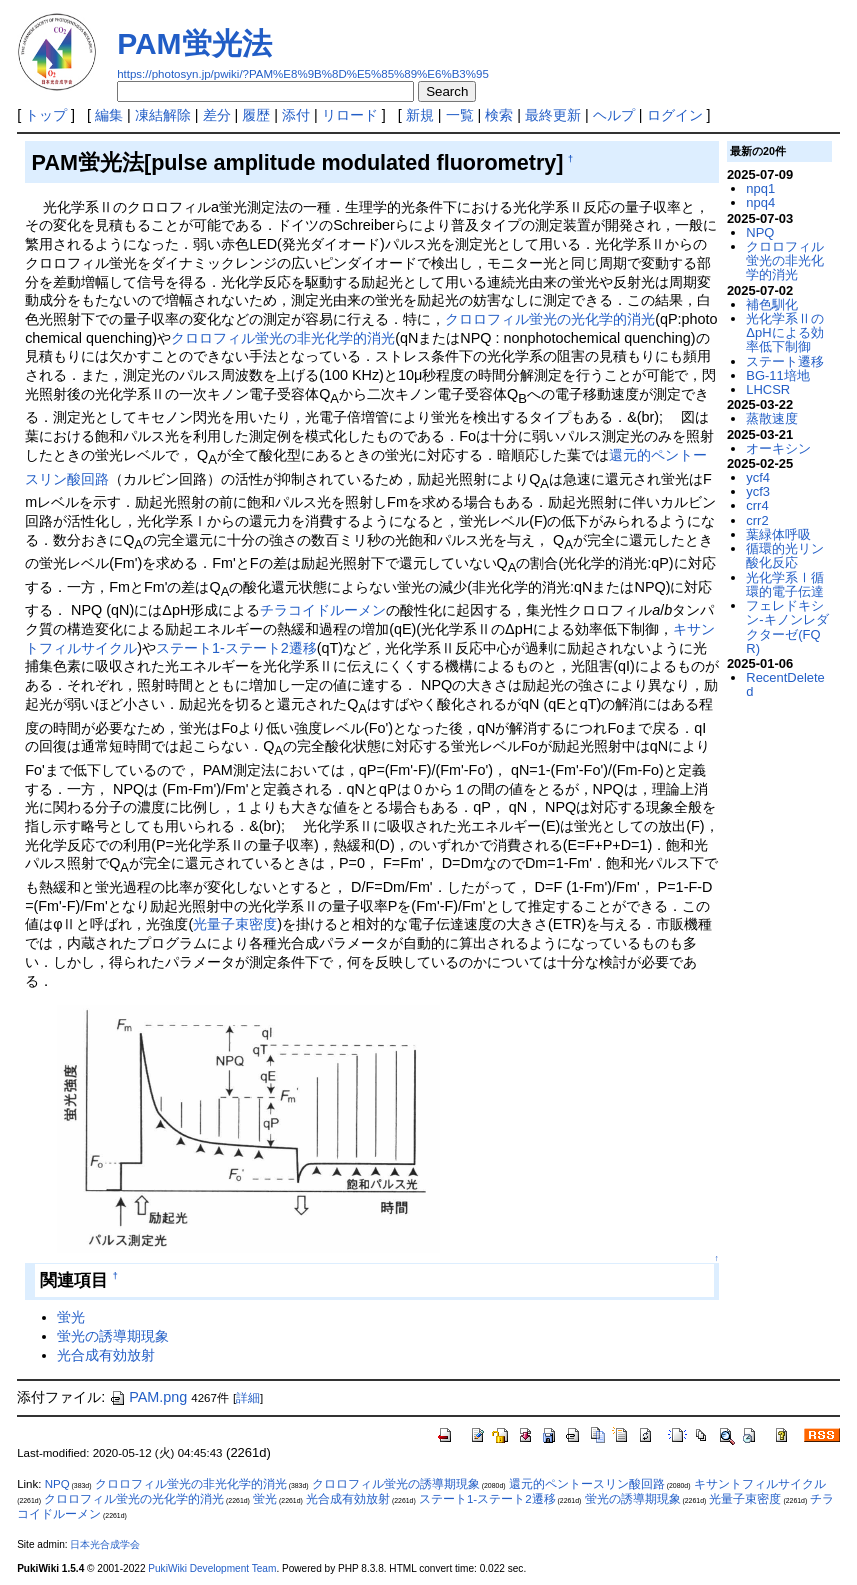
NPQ (760, 232)
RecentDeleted (785, 684)
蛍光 (71, 1317)
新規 (420, 115)
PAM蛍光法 (194, 43)
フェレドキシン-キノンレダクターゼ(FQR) (787, 627)
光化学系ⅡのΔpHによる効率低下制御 (785, 333)
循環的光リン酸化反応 (785, 555)
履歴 (256, 115)
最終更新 (553, 115)
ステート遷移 (785, 361)
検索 (499, 115)
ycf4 (758, 477)
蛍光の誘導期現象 (113, 1336)
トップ (46, 115)
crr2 (757, 520)
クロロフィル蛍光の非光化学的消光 (283, 338)
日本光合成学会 (105, 1544)
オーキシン (778, 448)
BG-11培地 (777, 375)
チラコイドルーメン (323, 610)
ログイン (675, 115)
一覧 (460, 115)
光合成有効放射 (106, 1355)
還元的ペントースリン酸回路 (587, 1484)
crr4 (757, 505)
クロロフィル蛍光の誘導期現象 (396, 1484)
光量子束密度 (235, 924)
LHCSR (768, 389)
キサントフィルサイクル (760, 1484)
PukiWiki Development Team (212, 1568)
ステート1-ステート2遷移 (236, 648)
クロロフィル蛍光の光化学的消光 (550, 319)
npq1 (760, 188)
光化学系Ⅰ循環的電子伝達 (785, 584)
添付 (296, 115)
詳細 (248, 1398)
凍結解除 (163, 115)
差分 (217, 115)
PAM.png (148, 1397)
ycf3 (758, 491)
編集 (109, 115)
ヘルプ (614, 115)
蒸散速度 (772, 418)
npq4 (760, 202)
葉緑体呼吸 (778, 534)
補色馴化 (772, 304)
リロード (350, 115)
